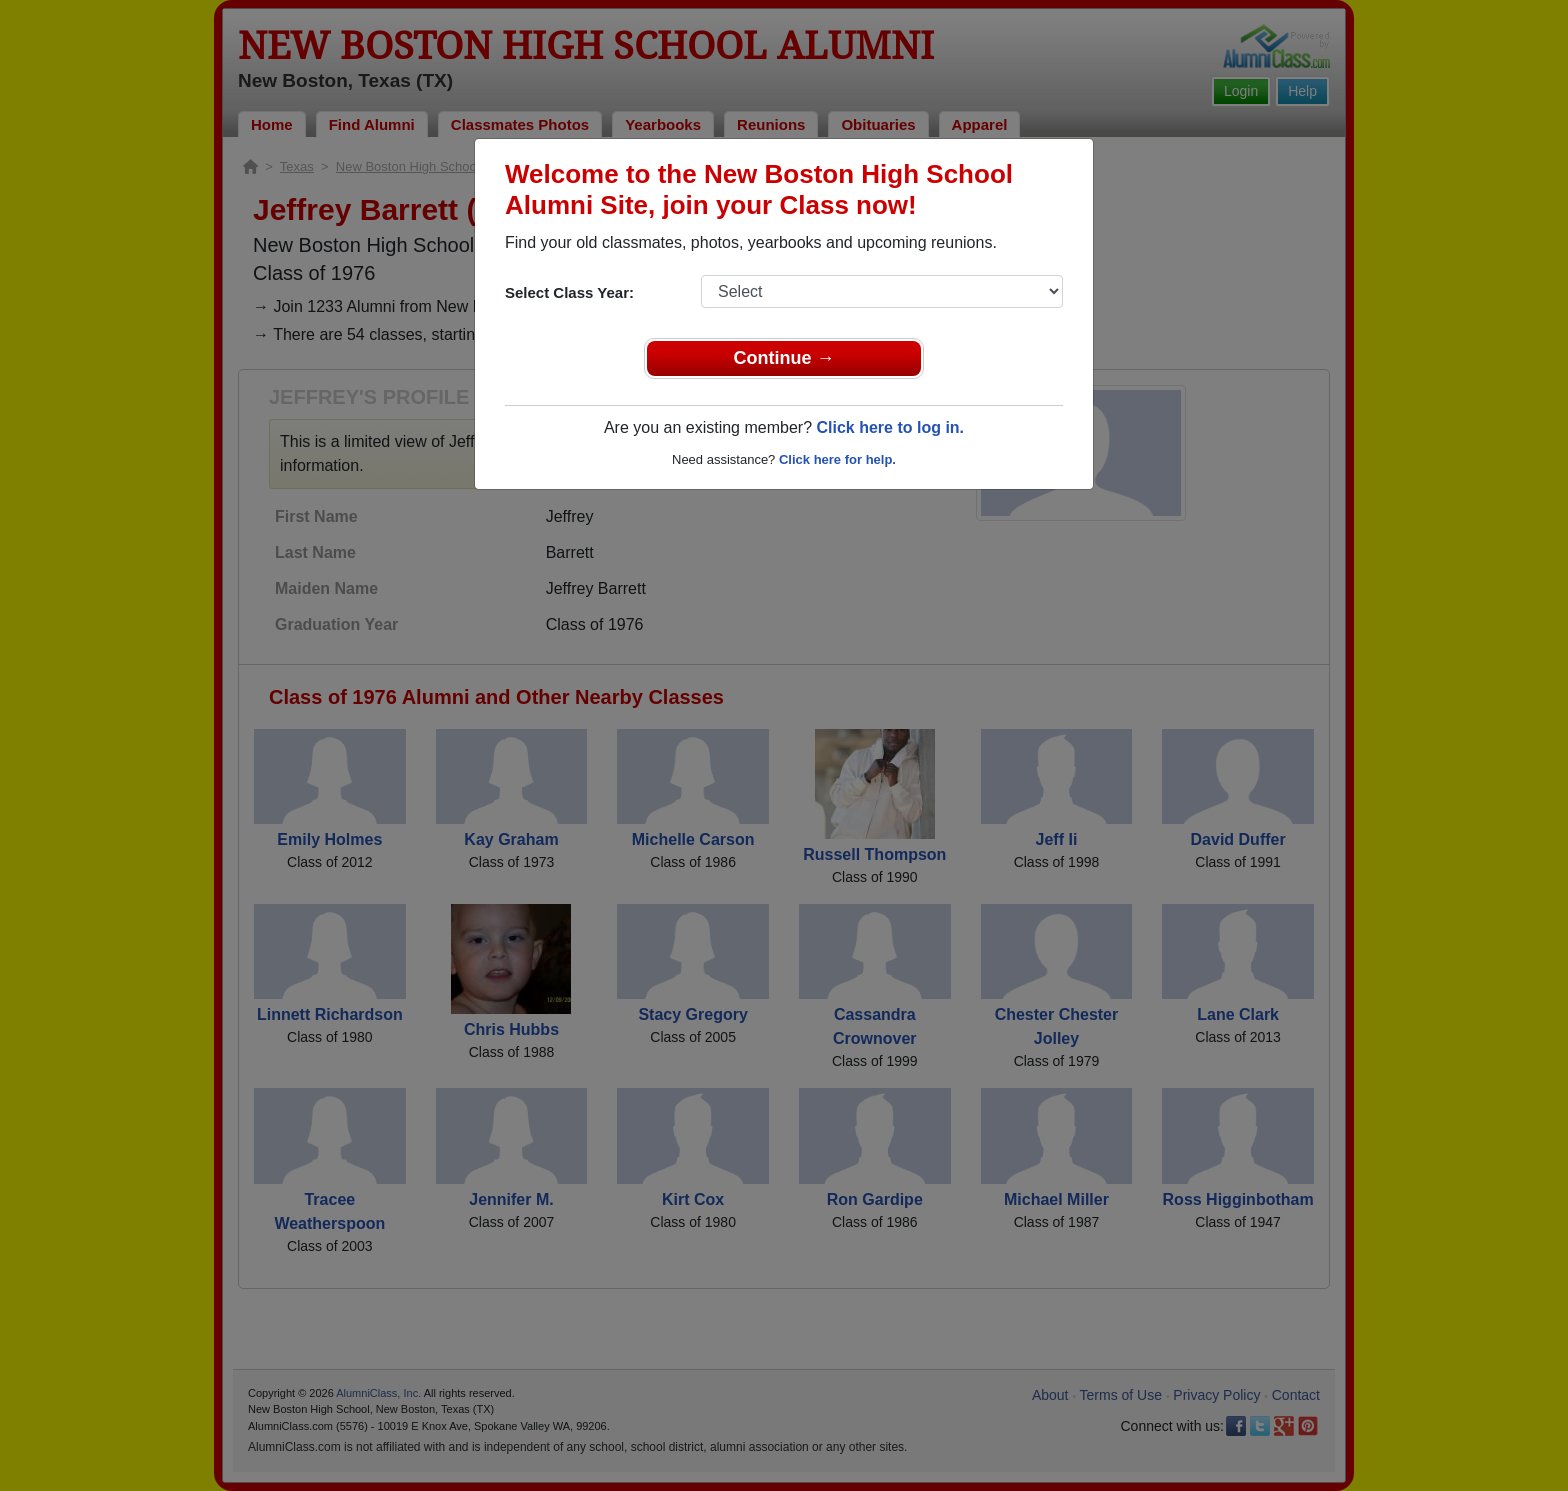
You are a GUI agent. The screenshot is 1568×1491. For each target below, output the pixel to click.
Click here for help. (837, 459)
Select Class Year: (569, 292)
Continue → (784, 358)
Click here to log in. (890, 427)
